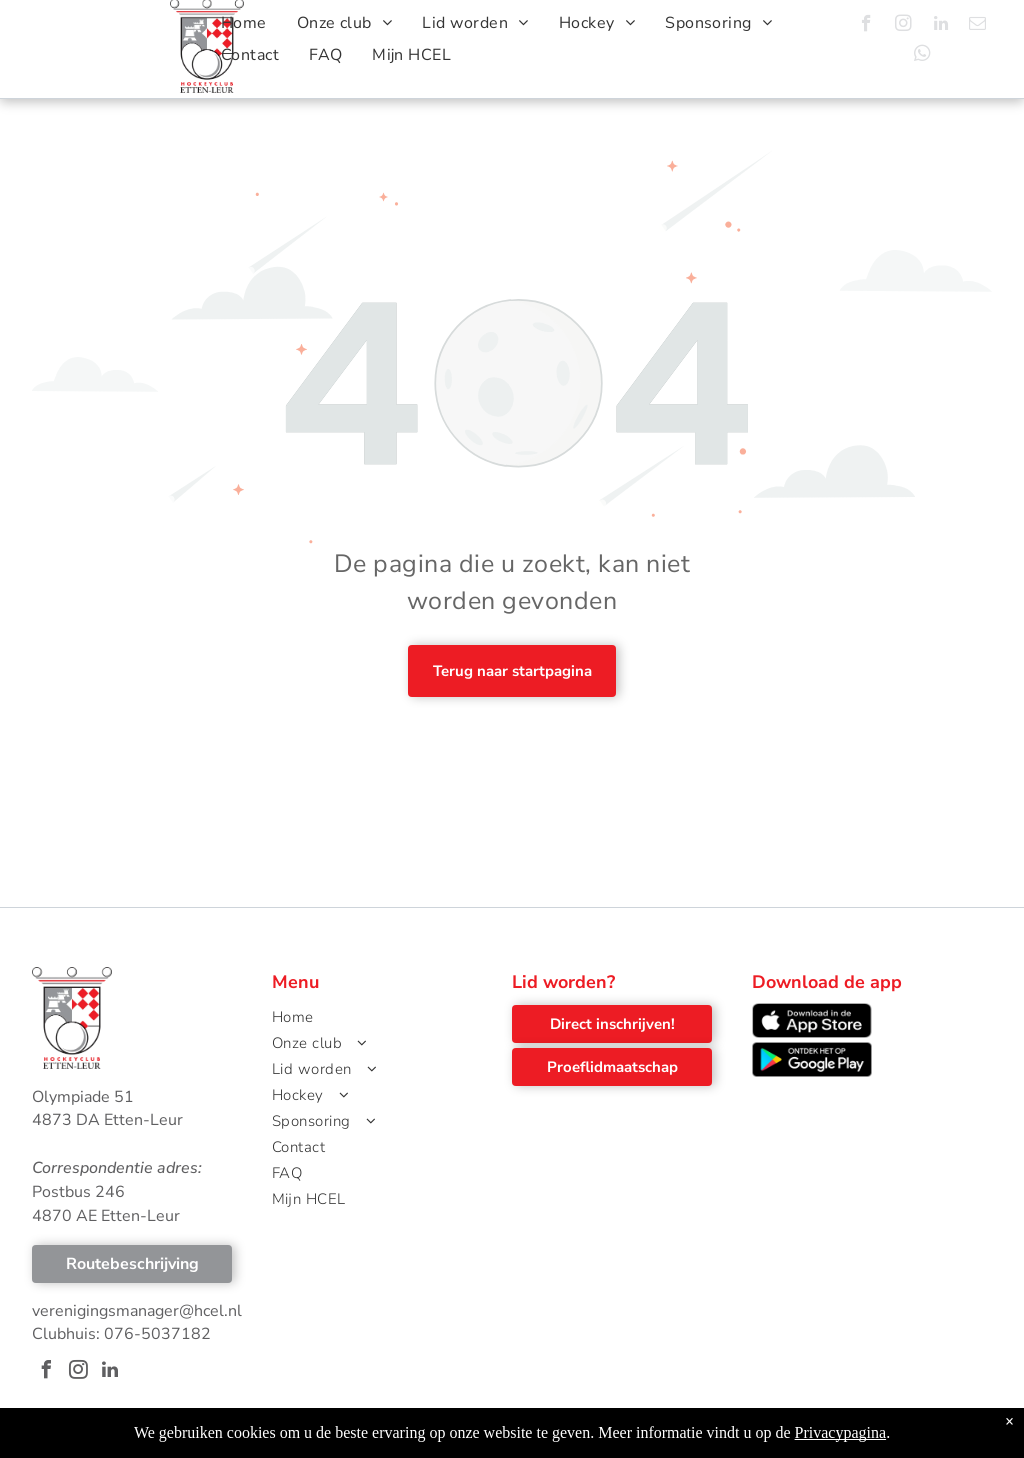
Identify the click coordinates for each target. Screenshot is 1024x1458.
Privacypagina (841, 1444)
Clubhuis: (66, 1334)
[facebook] (866, 26)
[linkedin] (940, 26)
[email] (977, 26)
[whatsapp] (922, 56)
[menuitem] (244, 23)
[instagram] (903, 26)
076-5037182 (157, 1334)
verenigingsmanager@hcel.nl (137, 1311)
